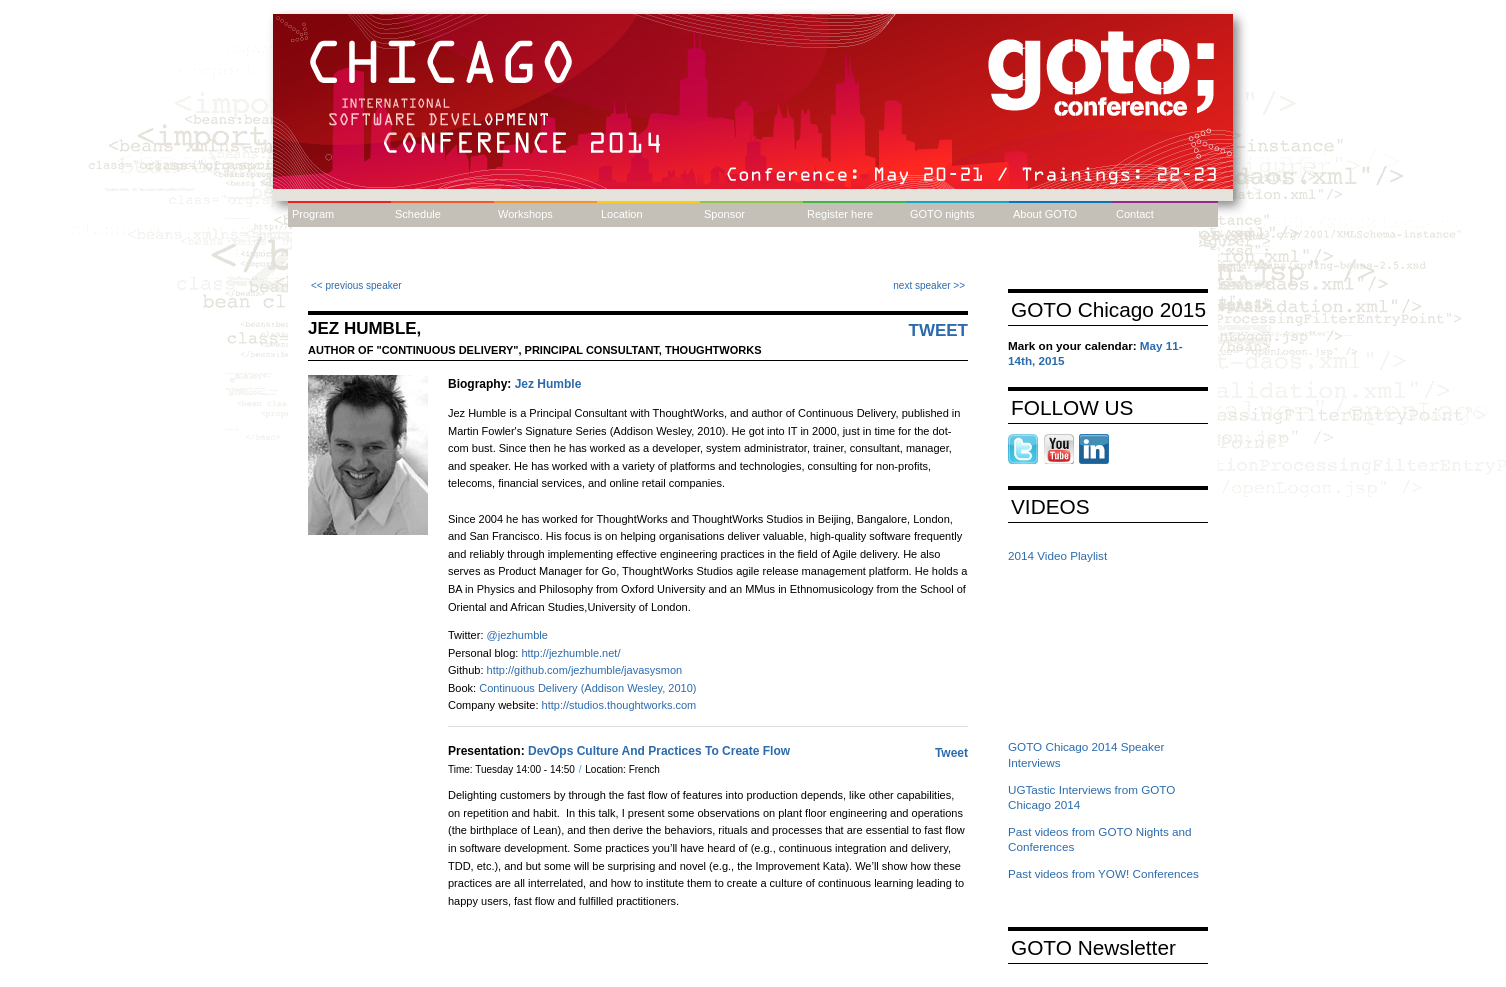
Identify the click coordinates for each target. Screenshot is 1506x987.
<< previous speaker (356, 285)
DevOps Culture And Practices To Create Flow (659, 751)
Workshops (525, 214)
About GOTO (1045, 214)
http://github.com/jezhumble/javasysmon (585, 670)
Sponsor (724, 214)
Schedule (418, 214)
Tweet (939, 330)
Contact (1135, 214)
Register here (840, 214)
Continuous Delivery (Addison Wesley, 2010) (587, 688)
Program (313, 214)
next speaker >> (929, 285)
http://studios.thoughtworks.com (619, 705)
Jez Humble (548, 384)
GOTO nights (942, 214)
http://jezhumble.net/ (570, 653)
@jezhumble (517, 635)
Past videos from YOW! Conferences (1103, 873)
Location (622, 214)
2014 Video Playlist (1057, 555)
